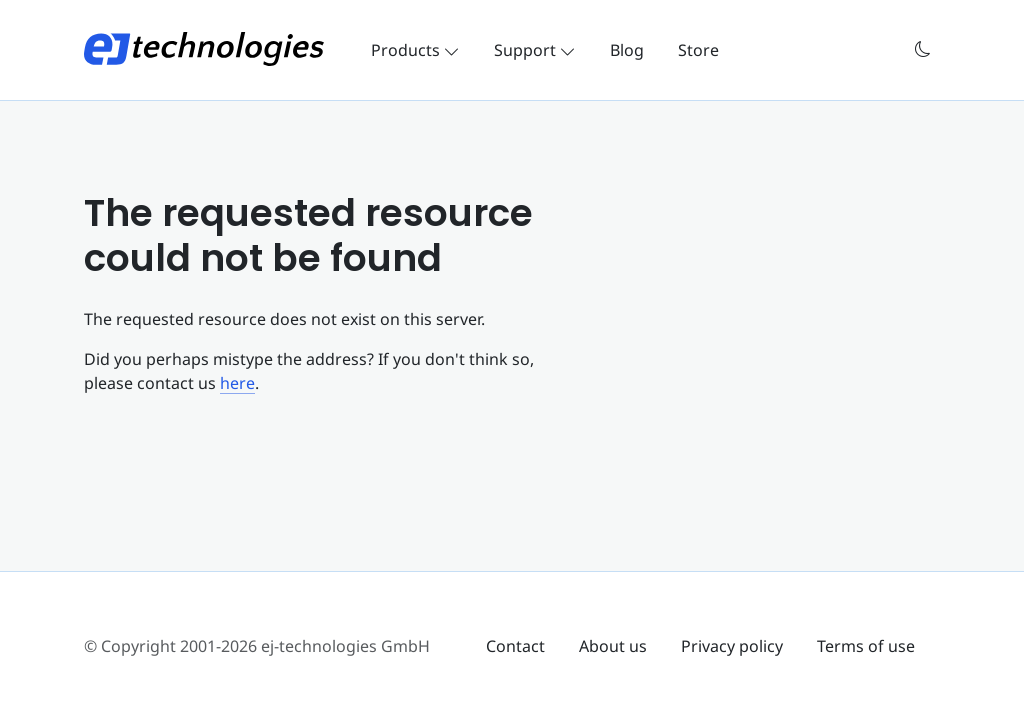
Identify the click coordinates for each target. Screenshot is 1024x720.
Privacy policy (732, 646)
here (237, 383)
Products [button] (415, 50)
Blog (627, 50)
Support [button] (535, 50)
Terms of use (866, 646)
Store (698, 50)
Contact (515, 646)
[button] (923, 49)
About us (613, 646)
